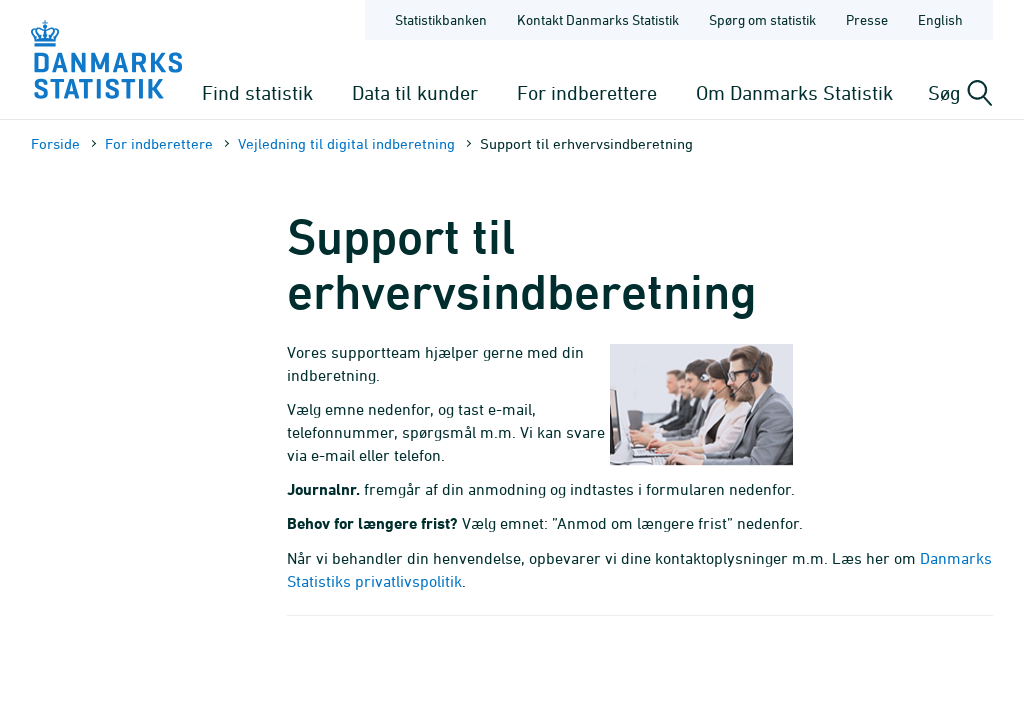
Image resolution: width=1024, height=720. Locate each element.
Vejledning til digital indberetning (346, 143)
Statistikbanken (441, 19)
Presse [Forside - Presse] (867, 19)
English (940, 19)
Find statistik (257, 92)
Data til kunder (415, 92)
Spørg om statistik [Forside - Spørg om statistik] (762, 19)
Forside (55, 143)
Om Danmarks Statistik (794, 92)
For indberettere (587, 92)
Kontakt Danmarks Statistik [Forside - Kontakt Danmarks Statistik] (598, 19)
